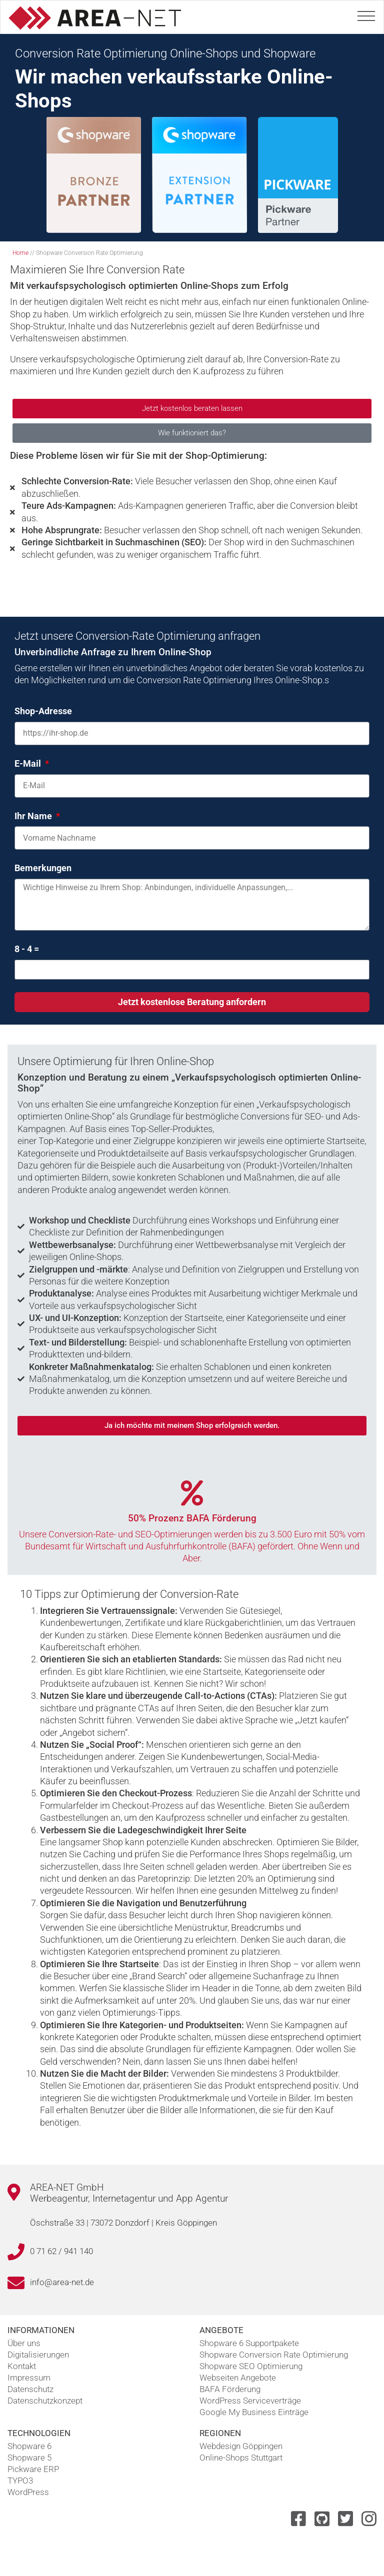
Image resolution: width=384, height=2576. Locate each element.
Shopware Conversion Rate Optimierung (274, 2355)
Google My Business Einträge (254, 2412)
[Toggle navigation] (366, 14)
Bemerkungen (43, 868)
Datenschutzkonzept (45, 2401)
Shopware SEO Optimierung (251, 2366)
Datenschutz (31, 2389)
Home (20, 252)
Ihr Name (34, 816)
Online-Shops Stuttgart (241, 2458)
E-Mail (28, 763)
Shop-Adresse (43, 711)
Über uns (24, 2343)
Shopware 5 (30, 2458)
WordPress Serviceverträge (250, 2401)
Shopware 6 (30, 2446)
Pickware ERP (33, 2469)
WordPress (28, 2492)
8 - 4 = (26, 949)
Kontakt (22, 2366)
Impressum (29, 2378)
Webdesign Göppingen (241, 2446)
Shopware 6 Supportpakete (249, 2343)
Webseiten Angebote (238, 2378)
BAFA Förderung (230, 2389)
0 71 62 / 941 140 (61, 2251)
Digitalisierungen (38, 2355)
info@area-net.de (62, 2282)
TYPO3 (20, 2481)
